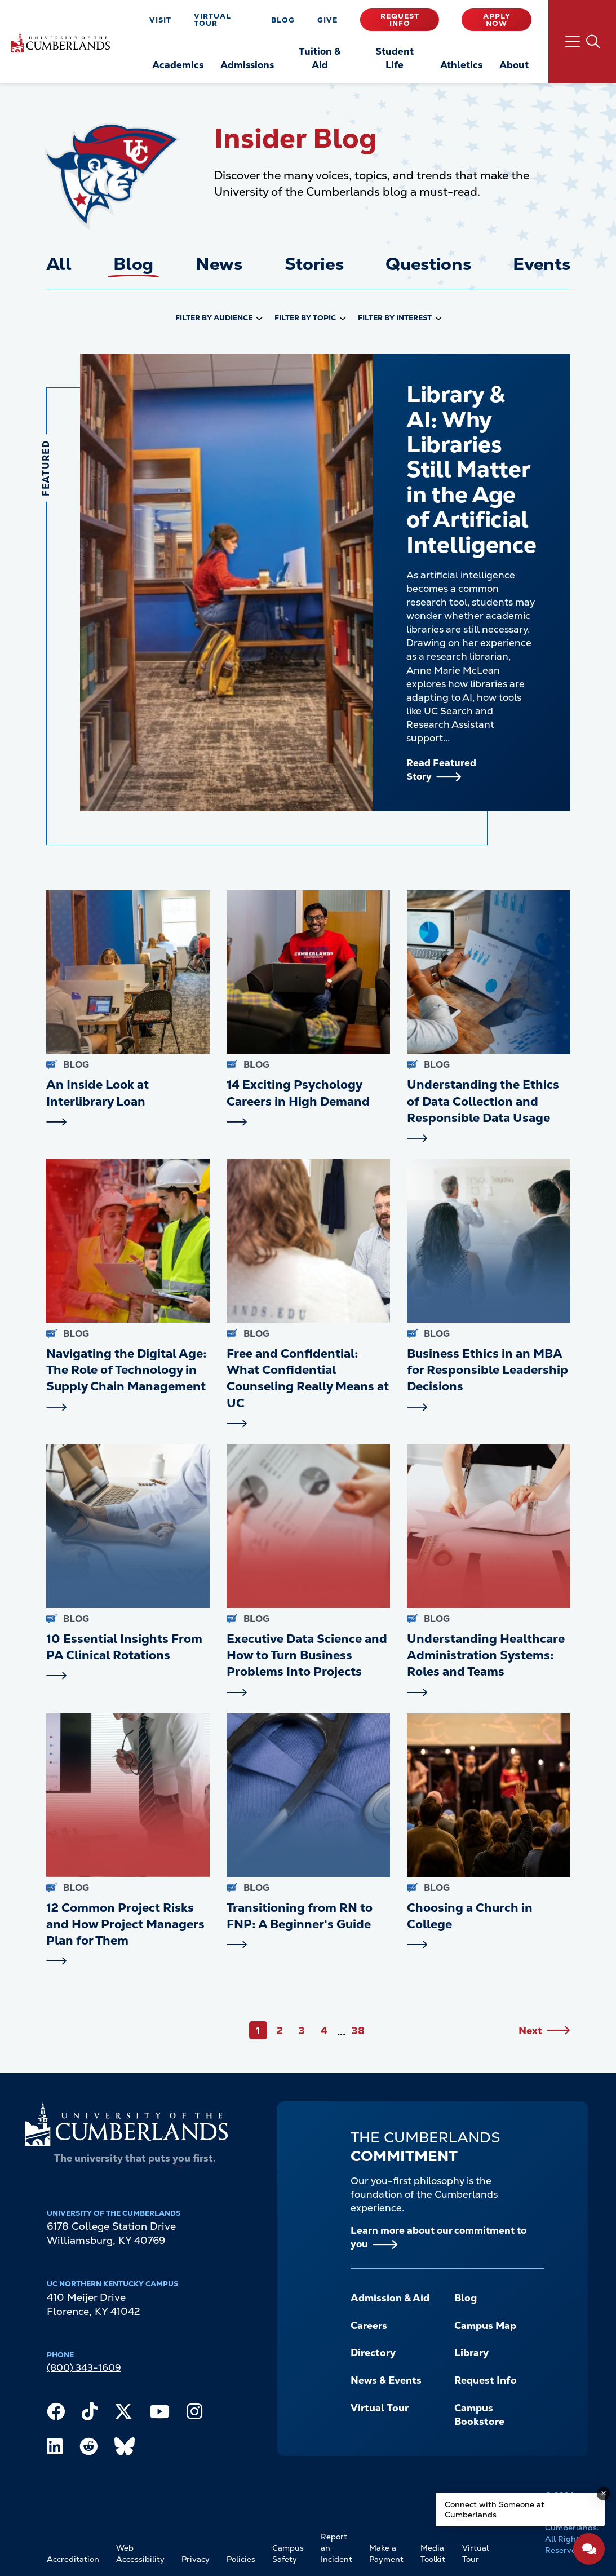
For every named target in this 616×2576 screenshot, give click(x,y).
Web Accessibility (140, 2553)
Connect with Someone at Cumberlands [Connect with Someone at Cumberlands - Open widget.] (494, 2509)
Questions (428, 264)
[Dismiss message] (603, 2493)
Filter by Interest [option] (395, 317)
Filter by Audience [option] (213, 317)
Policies (241, 2559)
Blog (283, 20)
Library (471, 2352)
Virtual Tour (212, 19)
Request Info (399, 19)
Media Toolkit (432, 2553)
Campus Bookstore (479, 2414)
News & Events (386, 2380)
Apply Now (497, 19)
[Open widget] (589, 2549)
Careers (369, 2325)
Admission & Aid (390, 2297)
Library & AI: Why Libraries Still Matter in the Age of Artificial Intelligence (471, 469)
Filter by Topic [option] (305, 317)
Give (327, 20)
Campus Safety (288, 2553)
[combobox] (218, 318)
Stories (314, 264)
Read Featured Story (441, 770)
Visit (160, 20)
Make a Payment (386, 2553)
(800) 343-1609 (84, 2367)
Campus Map (485, 2325)
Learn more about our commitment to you (438, 2237)
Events (541, 264)
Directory (373, 2352)
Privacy (195, 2559)
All (59, 264)
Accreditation (73, 2559)
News (219, 264)
